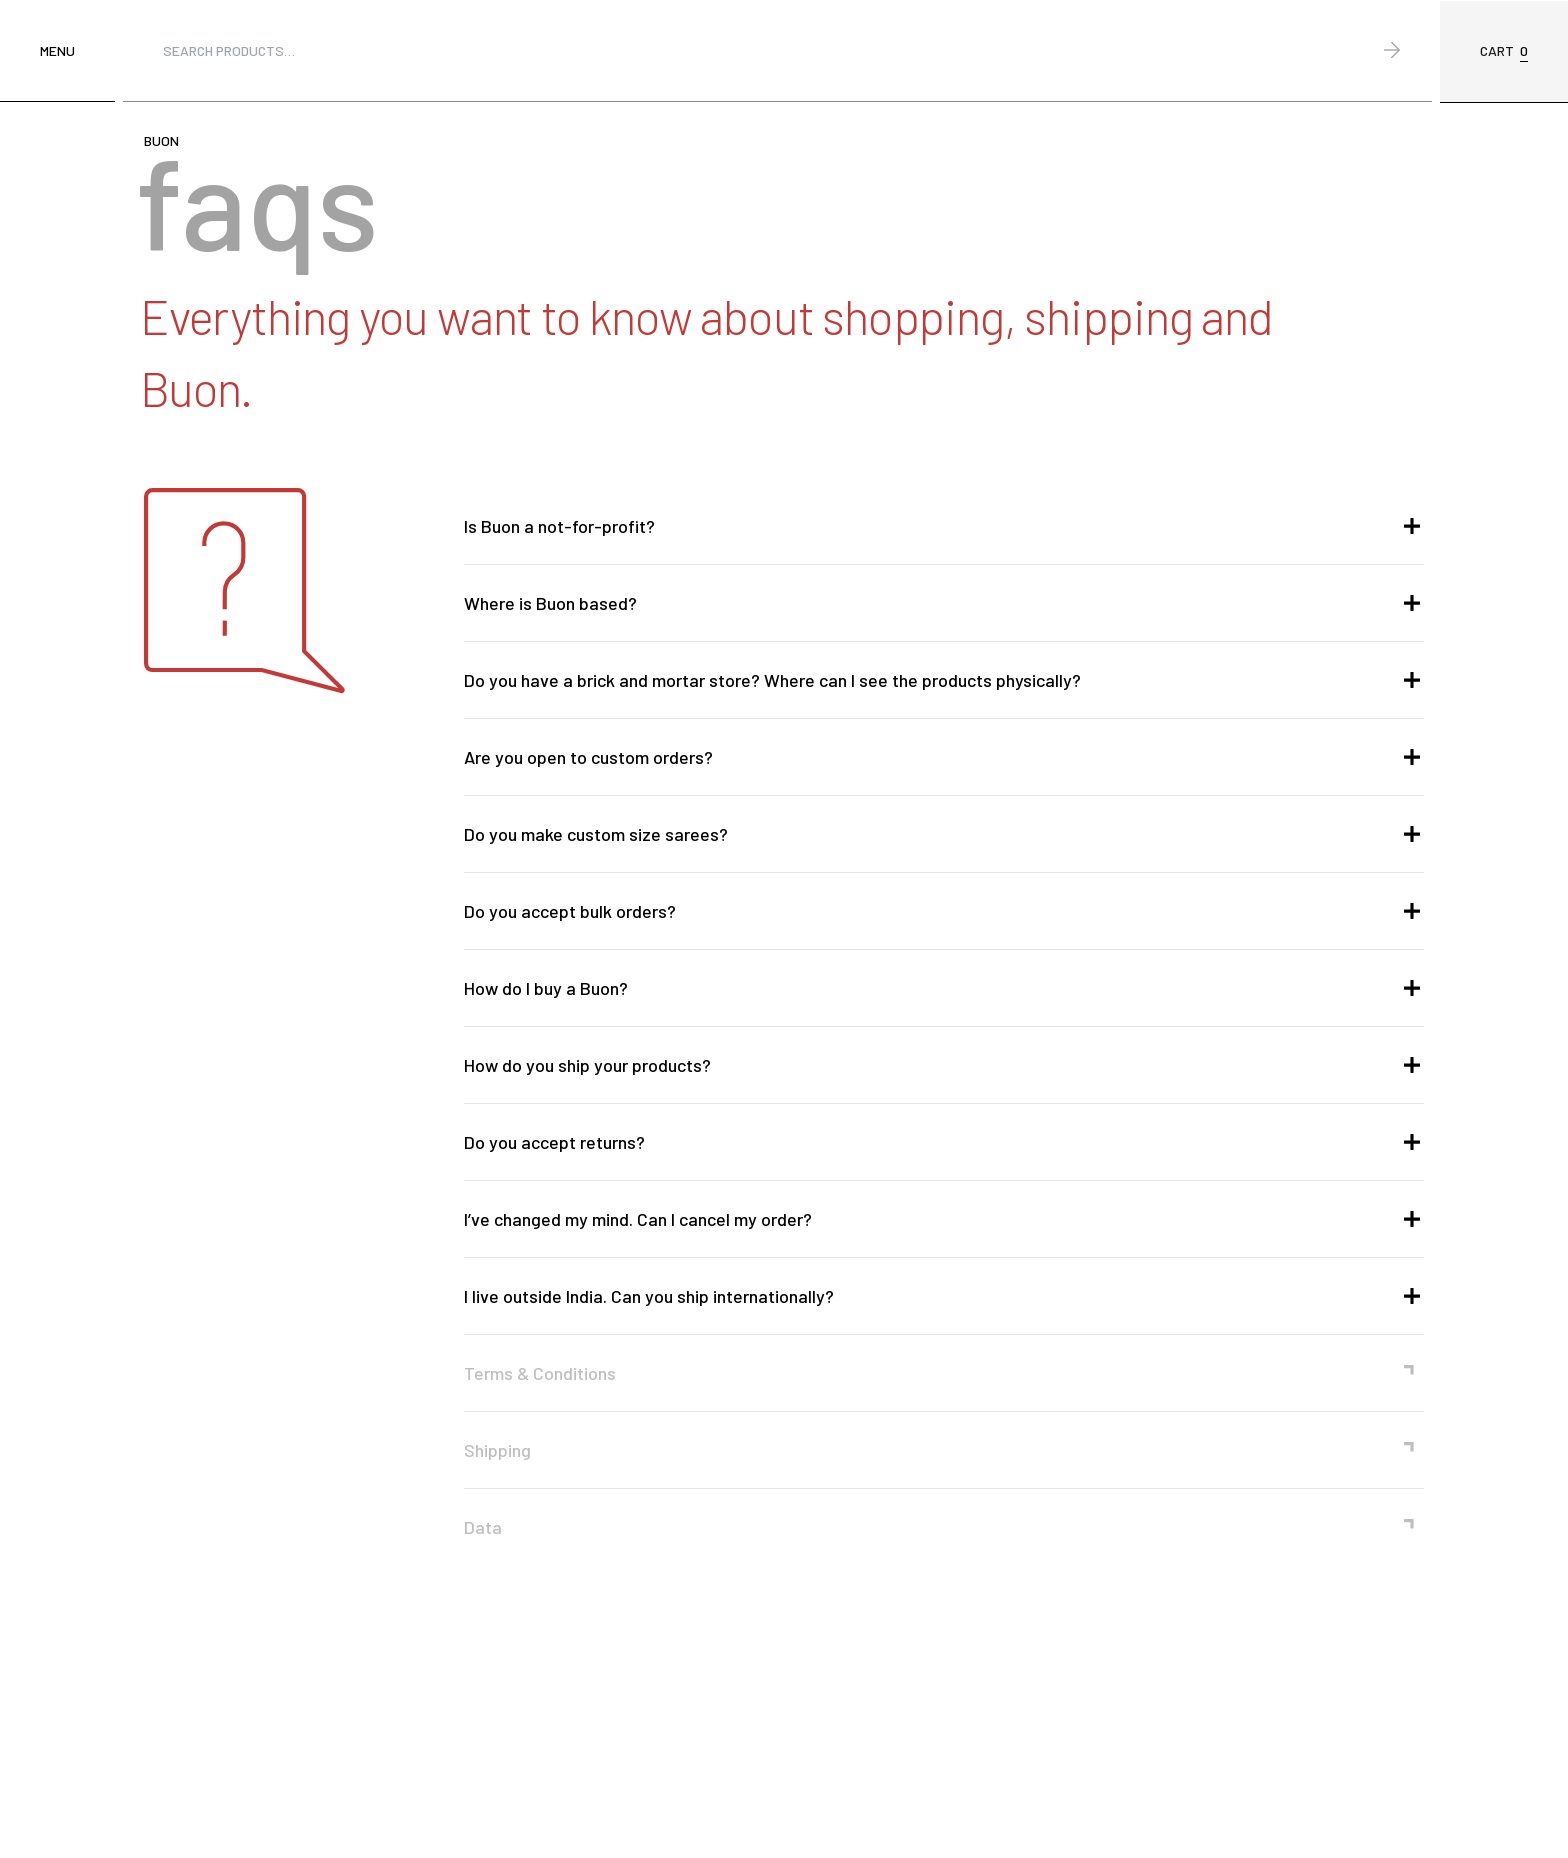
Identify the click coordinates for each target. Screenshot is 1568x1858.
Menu (57, 50)
